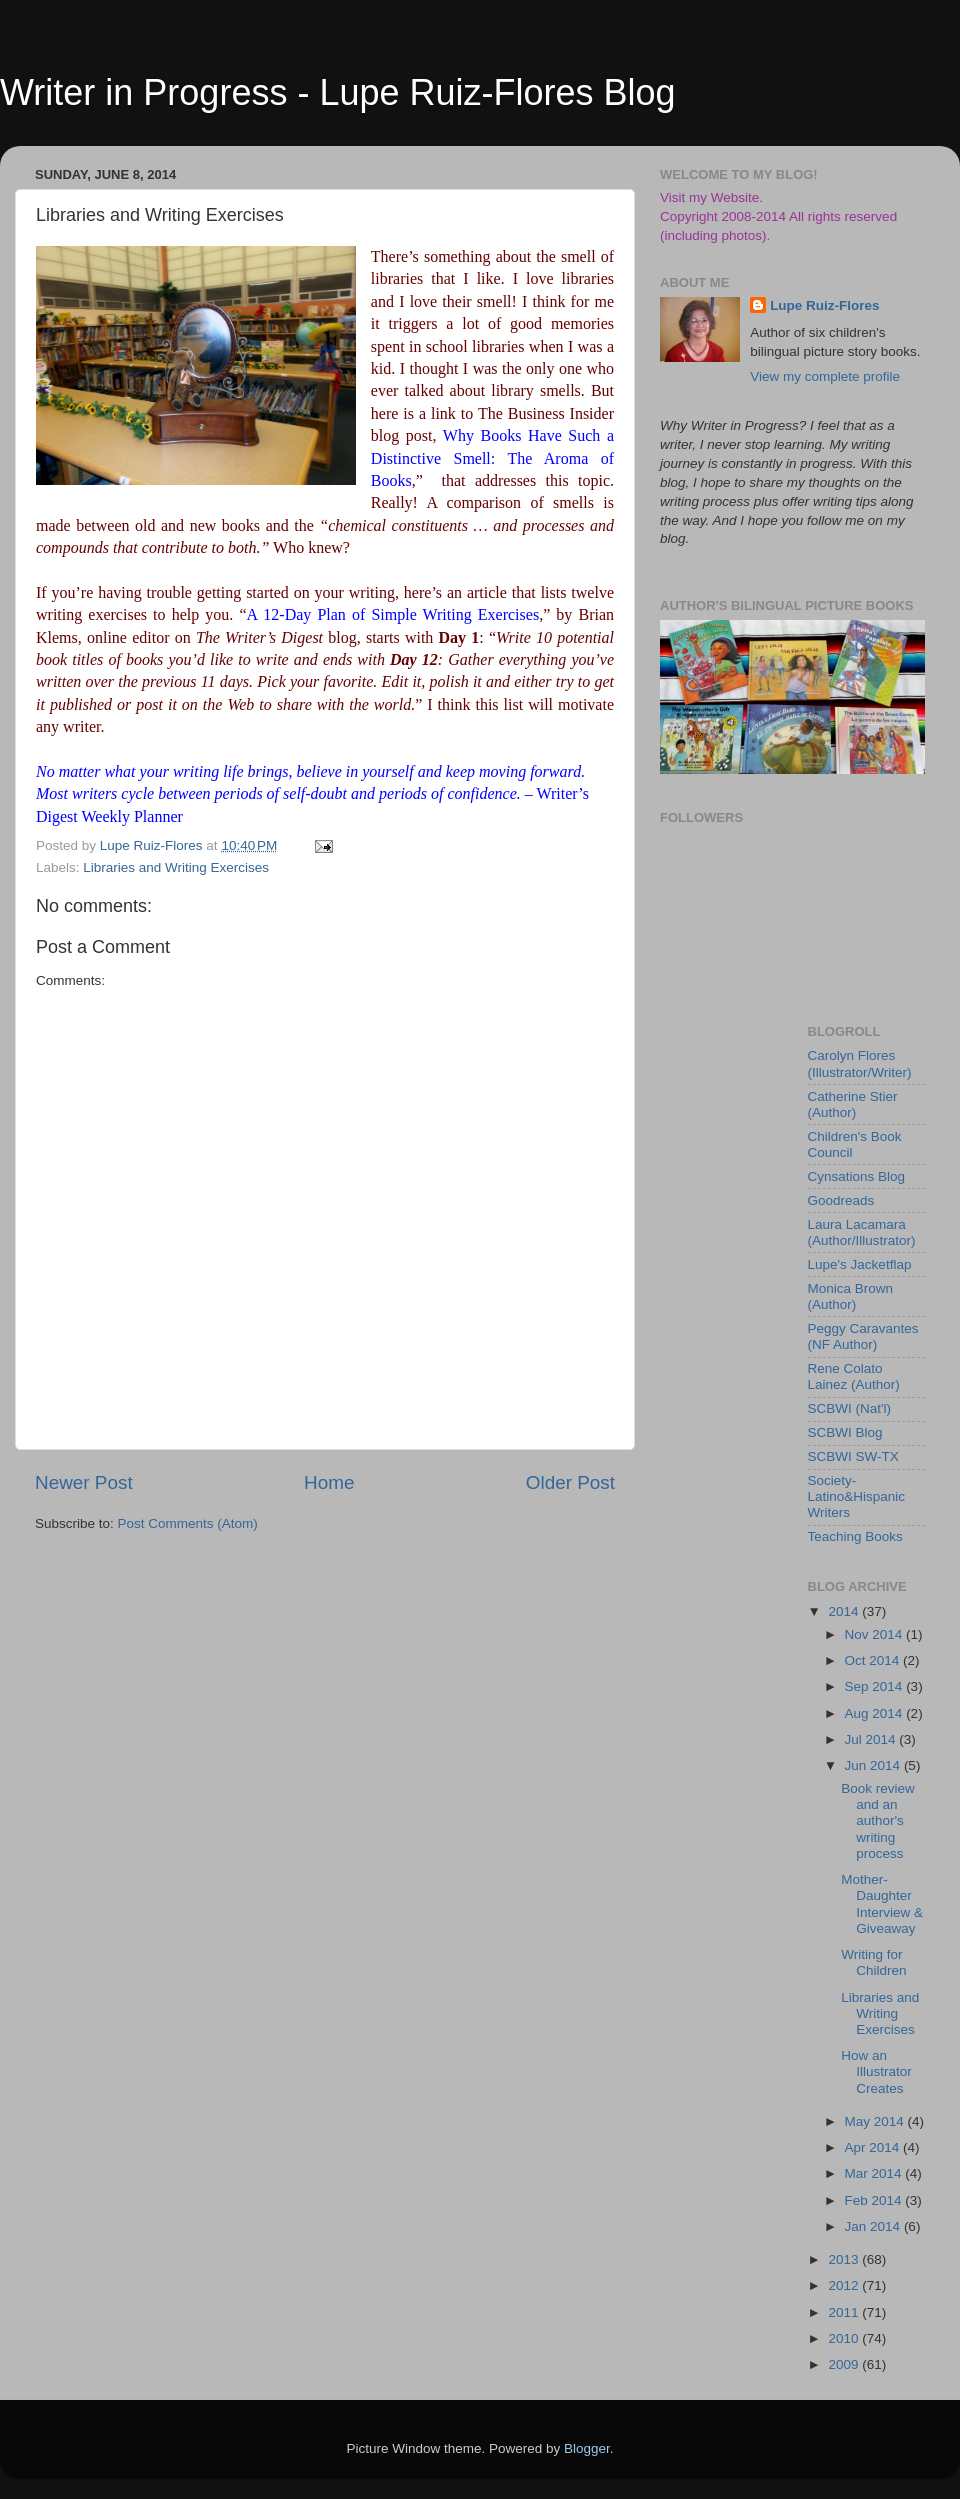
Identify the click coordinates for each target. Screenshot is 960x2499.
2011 (845, 2312)
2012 (845, 2285)
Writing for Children (873, 1962)
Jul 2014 (872, 1739)
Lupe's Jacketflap (860, 1264)
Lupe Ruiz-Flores (825, 305)
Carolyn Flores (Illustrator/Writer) (860, 1063)
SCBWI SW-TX (853, 1456)
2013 (845, 2259)
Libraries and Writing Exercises (176, 867)
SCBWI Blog (845, 1432)
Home (329, 1482)
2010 (845, 2338)
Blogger (587, 2448)
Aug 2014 (876, 1713)
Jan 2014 (874, 2226)
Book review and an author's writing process (878, 1821)
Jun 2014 (874, 1765)
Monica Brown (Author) (851, 1296)
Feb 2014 (875, 2200)
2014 (845, 1611)
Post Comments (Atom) (188, 1523)
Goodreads (841, 1200)
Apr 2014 (874, 2147)
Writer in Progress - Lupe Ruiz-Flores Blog (338, 92)
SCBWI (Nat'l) (850, 1408)
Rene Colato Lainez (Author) (854, 1376)
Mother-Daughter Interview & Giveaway (882, 1904)
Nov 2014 (876, 1634)
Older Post (570, 1482)
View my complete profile (825, 376)
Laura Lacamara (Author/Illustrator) (862, 1232)
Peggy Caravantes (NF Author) (863, 1336)
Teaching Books (855, 1536)
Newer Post (84, 1482)
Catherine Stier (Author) (853, 1104)
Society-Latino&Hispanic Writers (857, 1496)
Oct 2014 (874, 1660)
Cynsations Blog (857, 1176)
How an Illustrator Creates (876, 2071)
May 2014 (876, 2121)
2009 (845, 2364)
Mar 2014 (875, 2173)
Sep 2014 (876, 1686)
